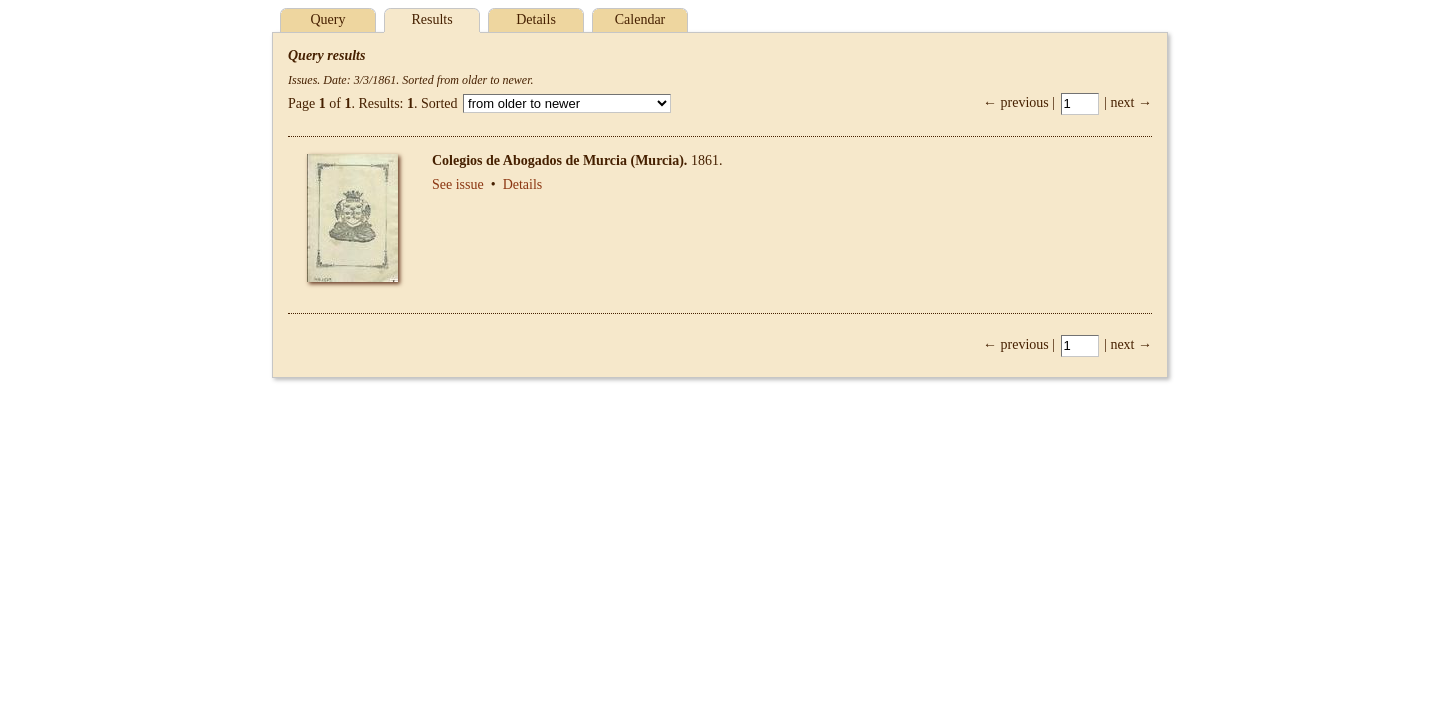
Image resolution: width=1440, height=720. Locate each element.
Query (328, 19)
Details (536, 19)
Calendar (640, 19)
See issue (458, 184)
